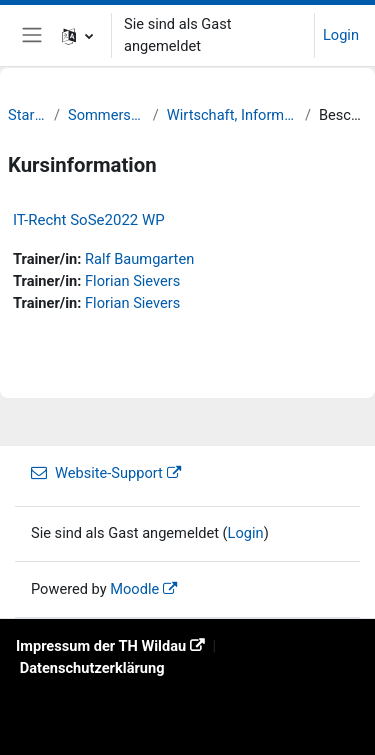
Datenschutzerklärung (92, 668)
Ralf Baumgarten (139, 259)
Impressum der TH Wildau (101, 646)
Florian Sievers (132, 281)
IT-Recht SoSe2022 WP (89, 220)
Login (341, 35)
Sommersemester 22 (106, 115)
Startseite (27, 115)
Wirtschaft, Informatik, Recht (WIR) (232, 115)
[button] (77, 35)
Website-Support (97, 473)
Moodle (134, 589)
